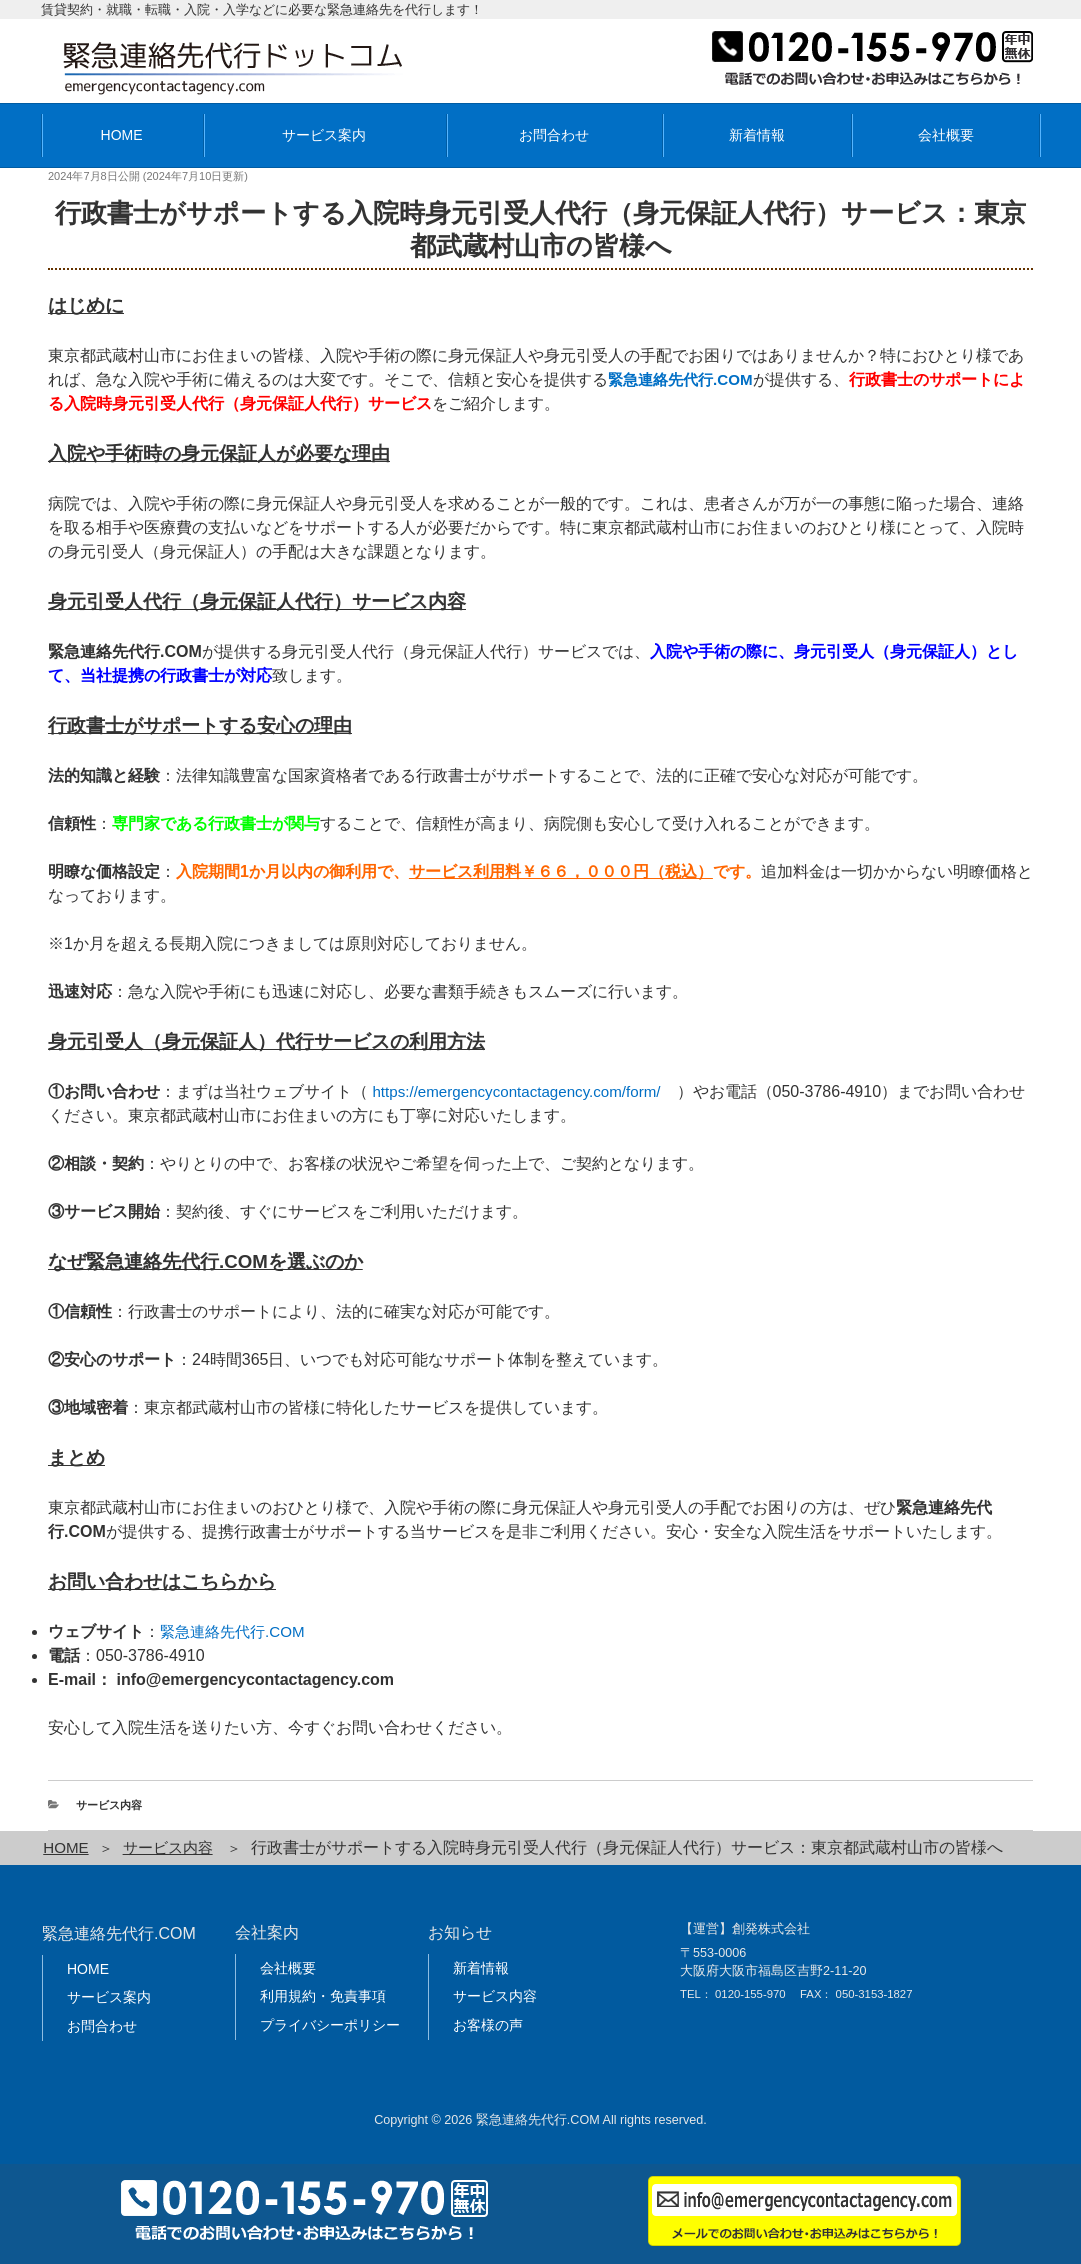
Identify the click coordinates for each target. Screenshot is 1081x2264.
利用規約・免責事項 (323, 1996)
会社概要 (946, 135)
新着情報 (757, 135)
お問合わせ (554, 135)
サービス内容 (109, 1805)
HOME (122, 135)
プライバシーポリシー (330, 2025)
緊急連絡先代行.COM (237, 1631)
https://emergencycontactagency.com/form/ (524, 1091)
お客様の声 (488, 2025)
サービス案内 (324, 135)
